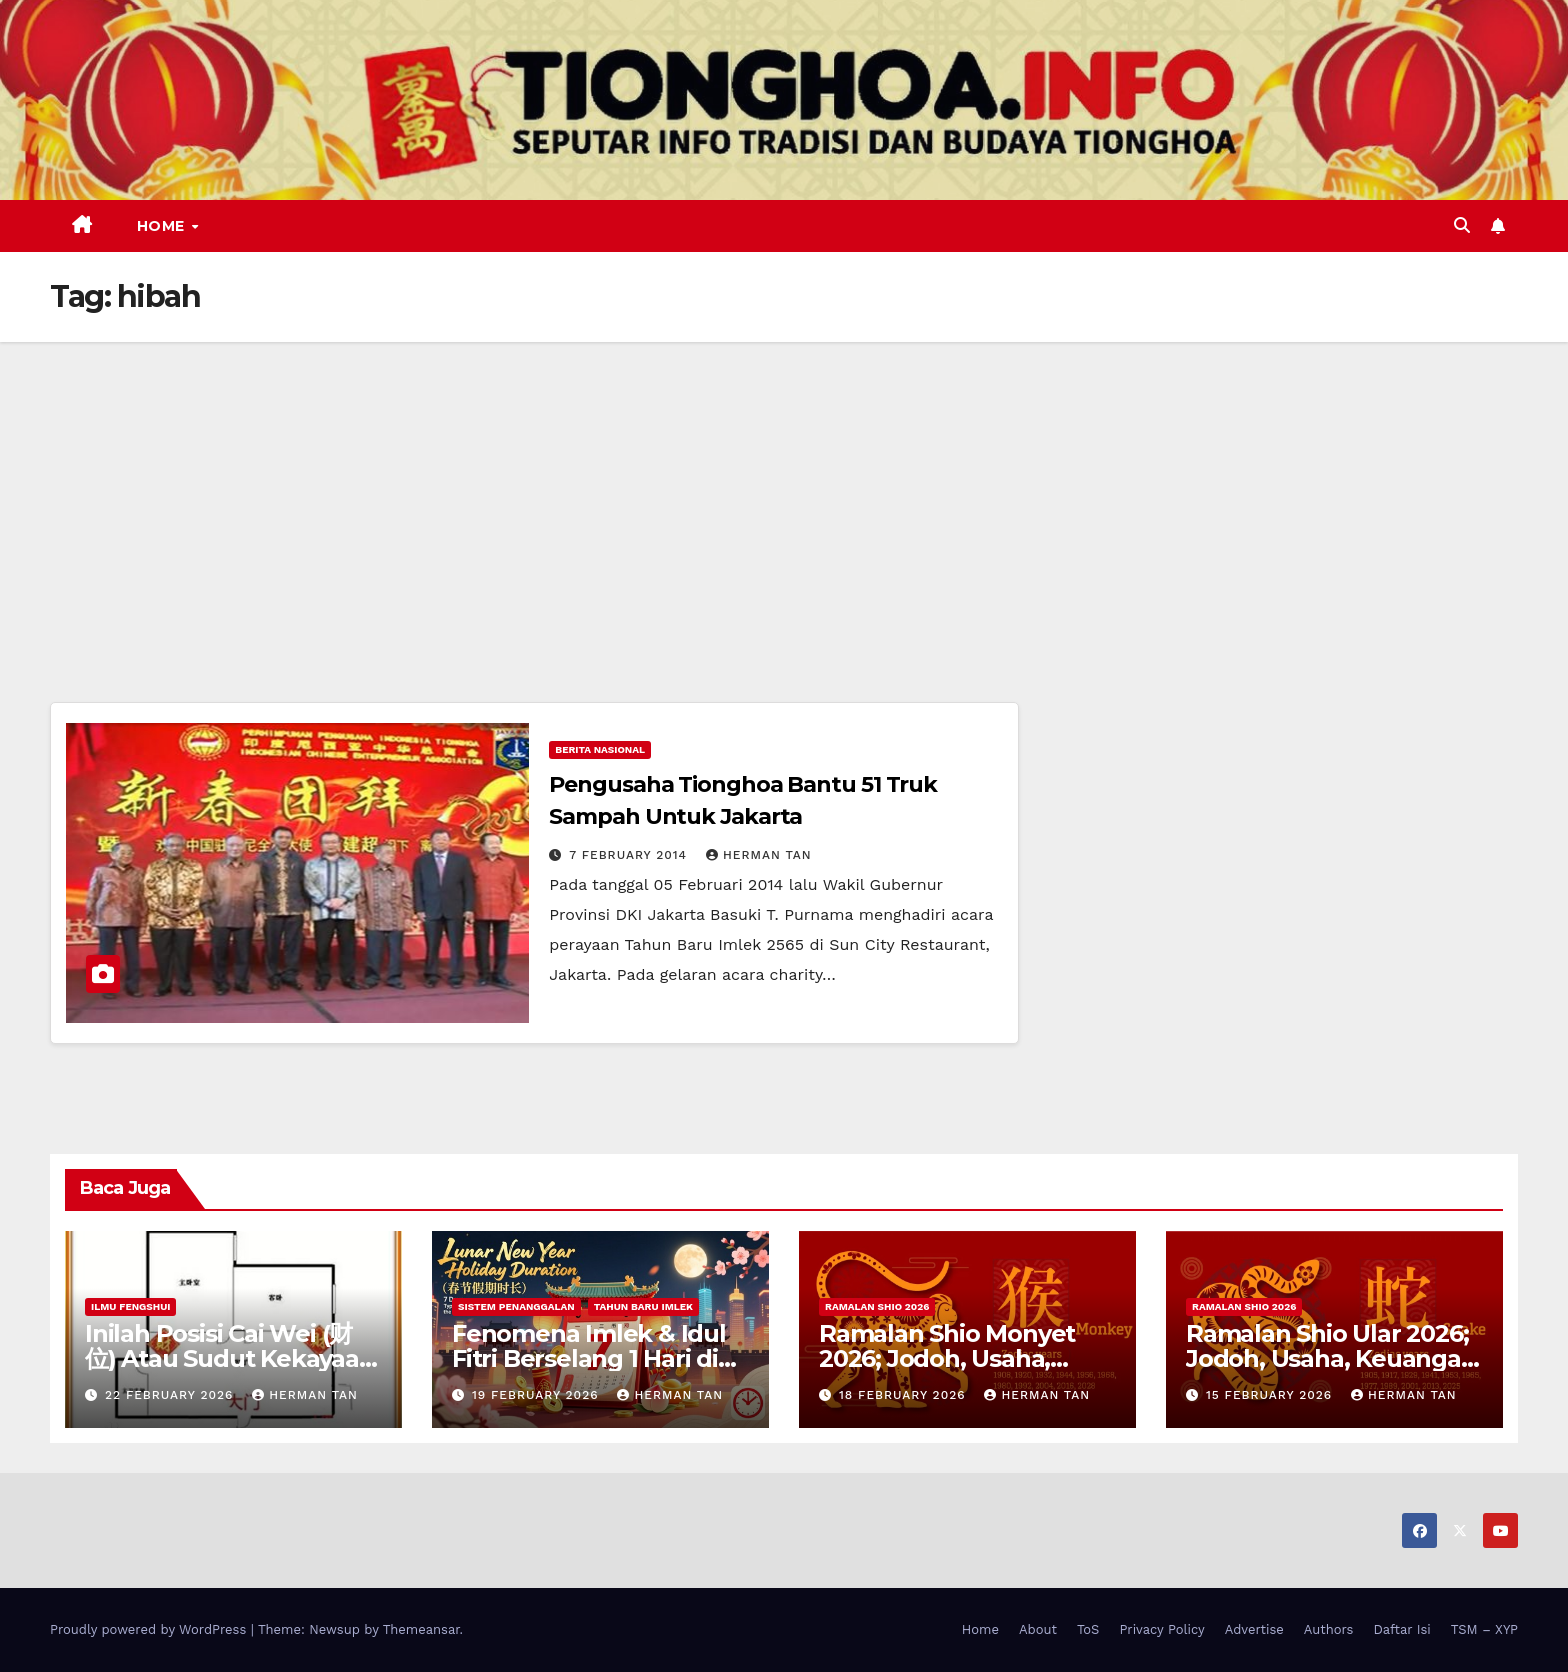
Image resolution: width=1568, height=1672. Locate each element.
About (1038, 1629)
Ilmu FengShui (130, 1306)
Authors (1329, 1629)
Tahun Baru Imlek (643, 1306)
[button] (1462, 225)
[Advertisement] (784, 492)
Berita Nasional (600, 749)
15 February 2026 (1271, 1395)
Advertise (1254, 1629)
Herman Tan (759, 855)
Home (163, 226)
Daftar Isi (1401, 1629)
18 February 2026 (905, 1395)
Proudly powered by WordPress (150, 1629)
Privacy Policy (1161, 1629)
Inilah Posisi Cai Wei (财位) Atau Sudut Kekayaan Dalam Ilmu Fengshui (230, 1358)
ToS (1088, 1629)
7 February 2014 (630, 855)
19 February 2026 (538, 1395)
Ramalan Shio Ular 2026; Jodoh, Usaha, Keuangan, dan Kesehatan (1334, 1358)
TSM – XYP (1484, 1629)
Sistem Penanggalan (516, 1306)
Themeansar (421, 1629)
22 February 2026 (171, 1395)
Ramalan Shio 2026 (877, 1306)
